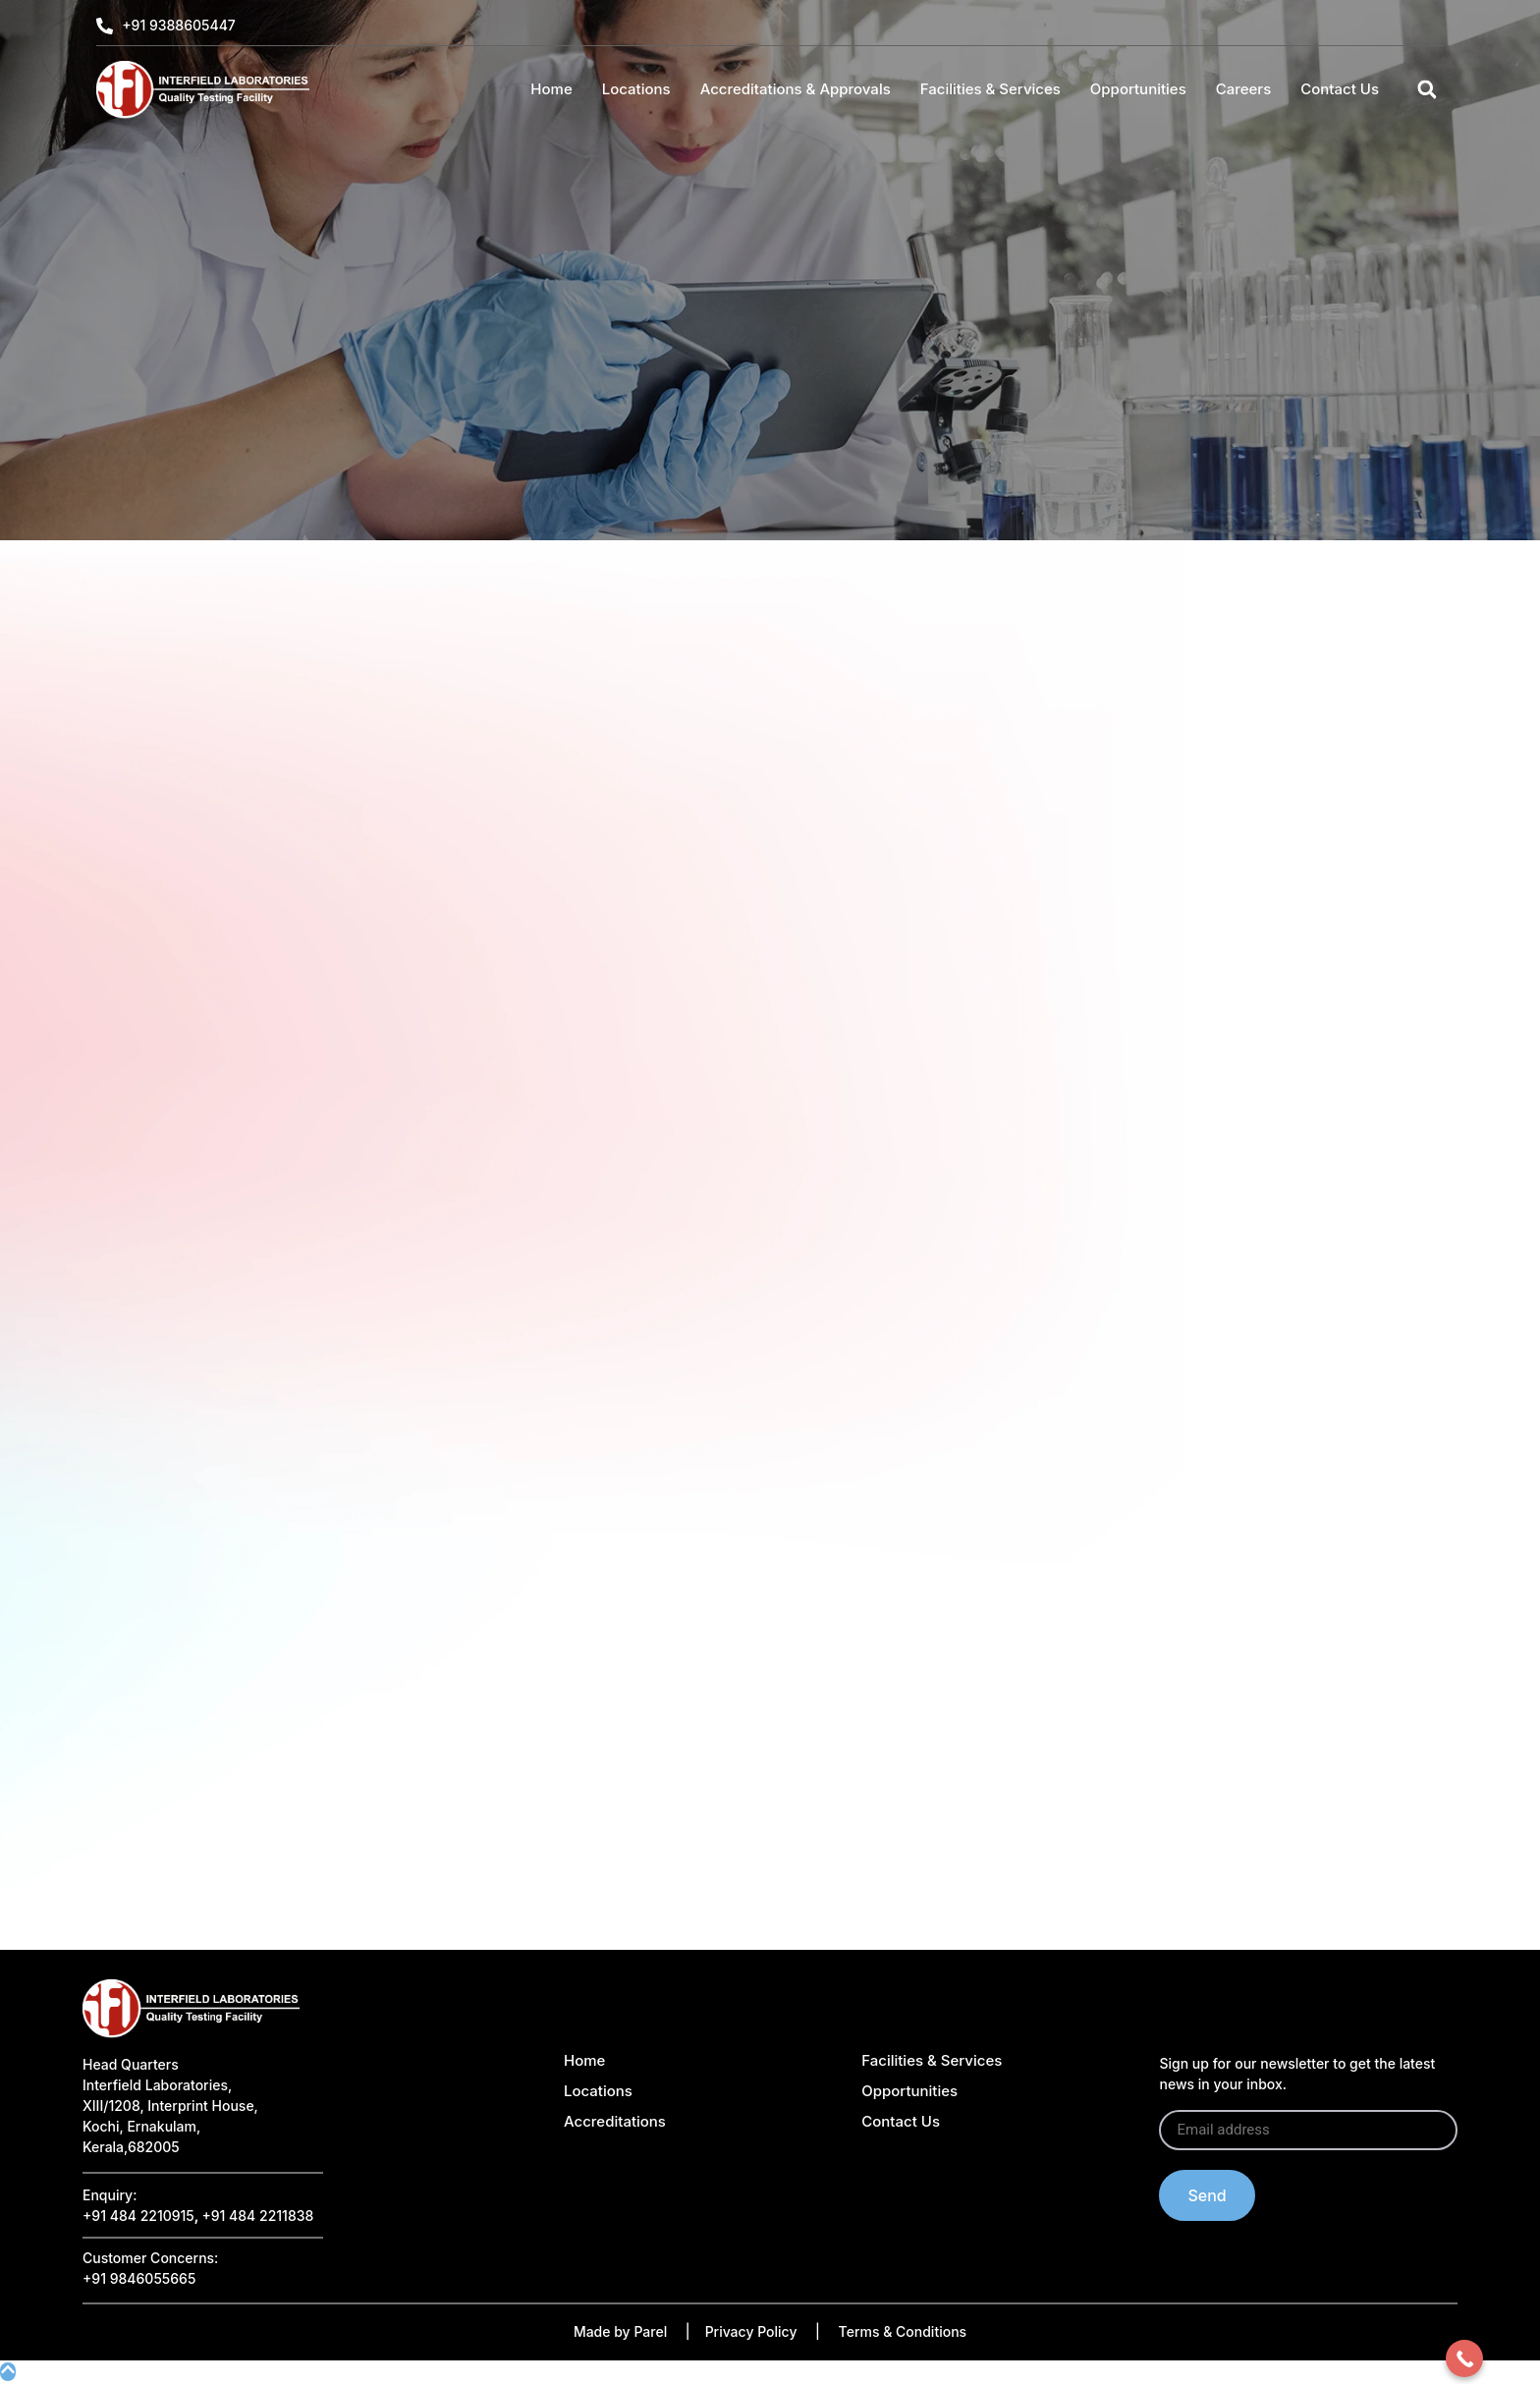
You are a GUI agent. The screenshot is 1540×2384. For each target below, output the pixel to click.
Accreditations (615, 2121)
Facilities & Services (990, 89)
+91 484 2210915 (138, 2215)
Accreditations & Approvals (795, 89)
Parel (650, 2331)
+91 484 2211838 (257, 2215)
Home (551, 89)
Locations (636, 89)
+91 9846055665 (138, 2278)
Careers (1244, 89)
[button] (1426, 90)
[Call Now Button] (1464, 2358)
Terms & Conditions (903, 2331)
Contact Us (1339, 89)
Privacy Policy (751, 2331)
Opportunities (1138, 89)
